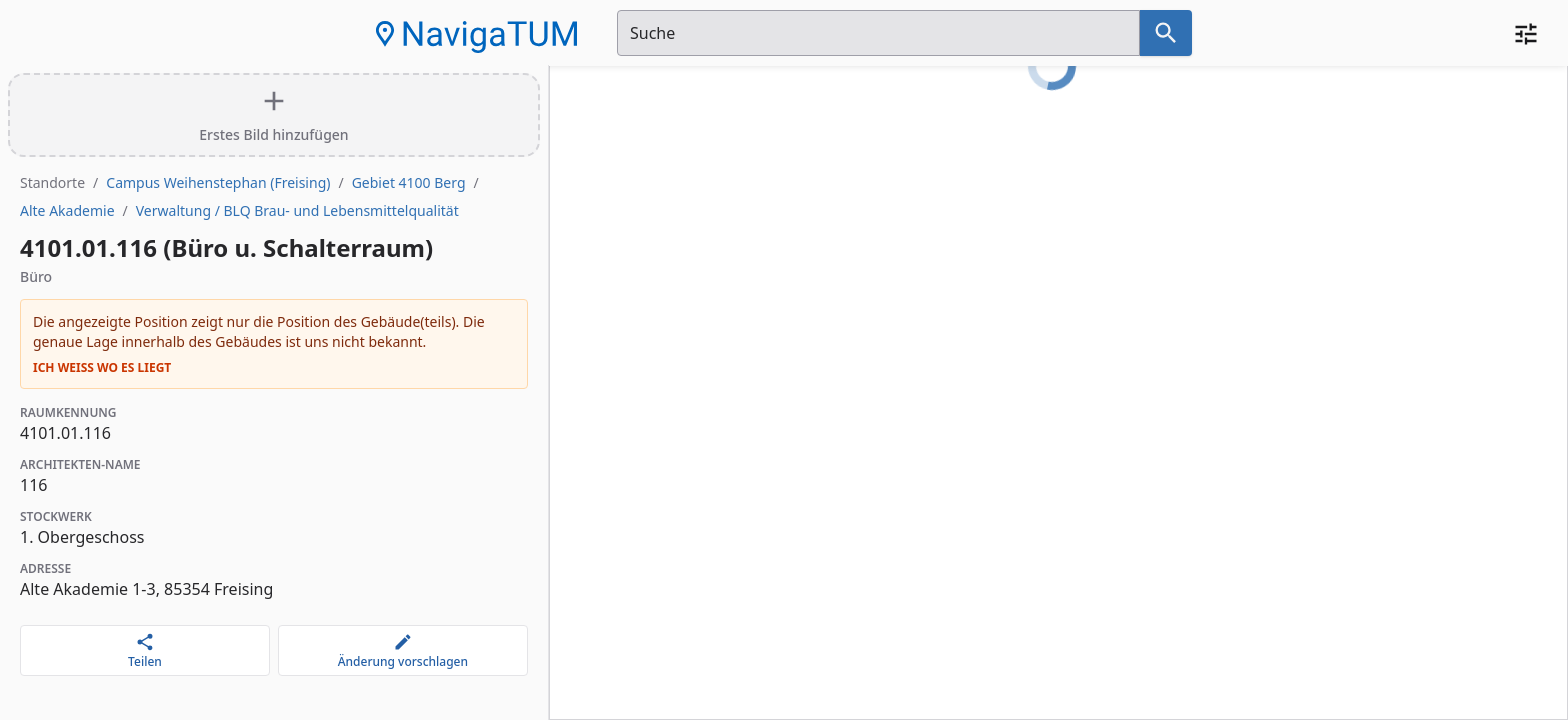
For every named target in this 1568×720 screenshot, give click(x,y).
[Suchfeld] (878, 33)
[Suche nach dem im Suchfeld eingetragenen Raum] (1166, 33)
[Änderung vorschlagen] (403, 650)
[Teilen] (145, 650)
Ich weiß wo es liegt (102, 368)
